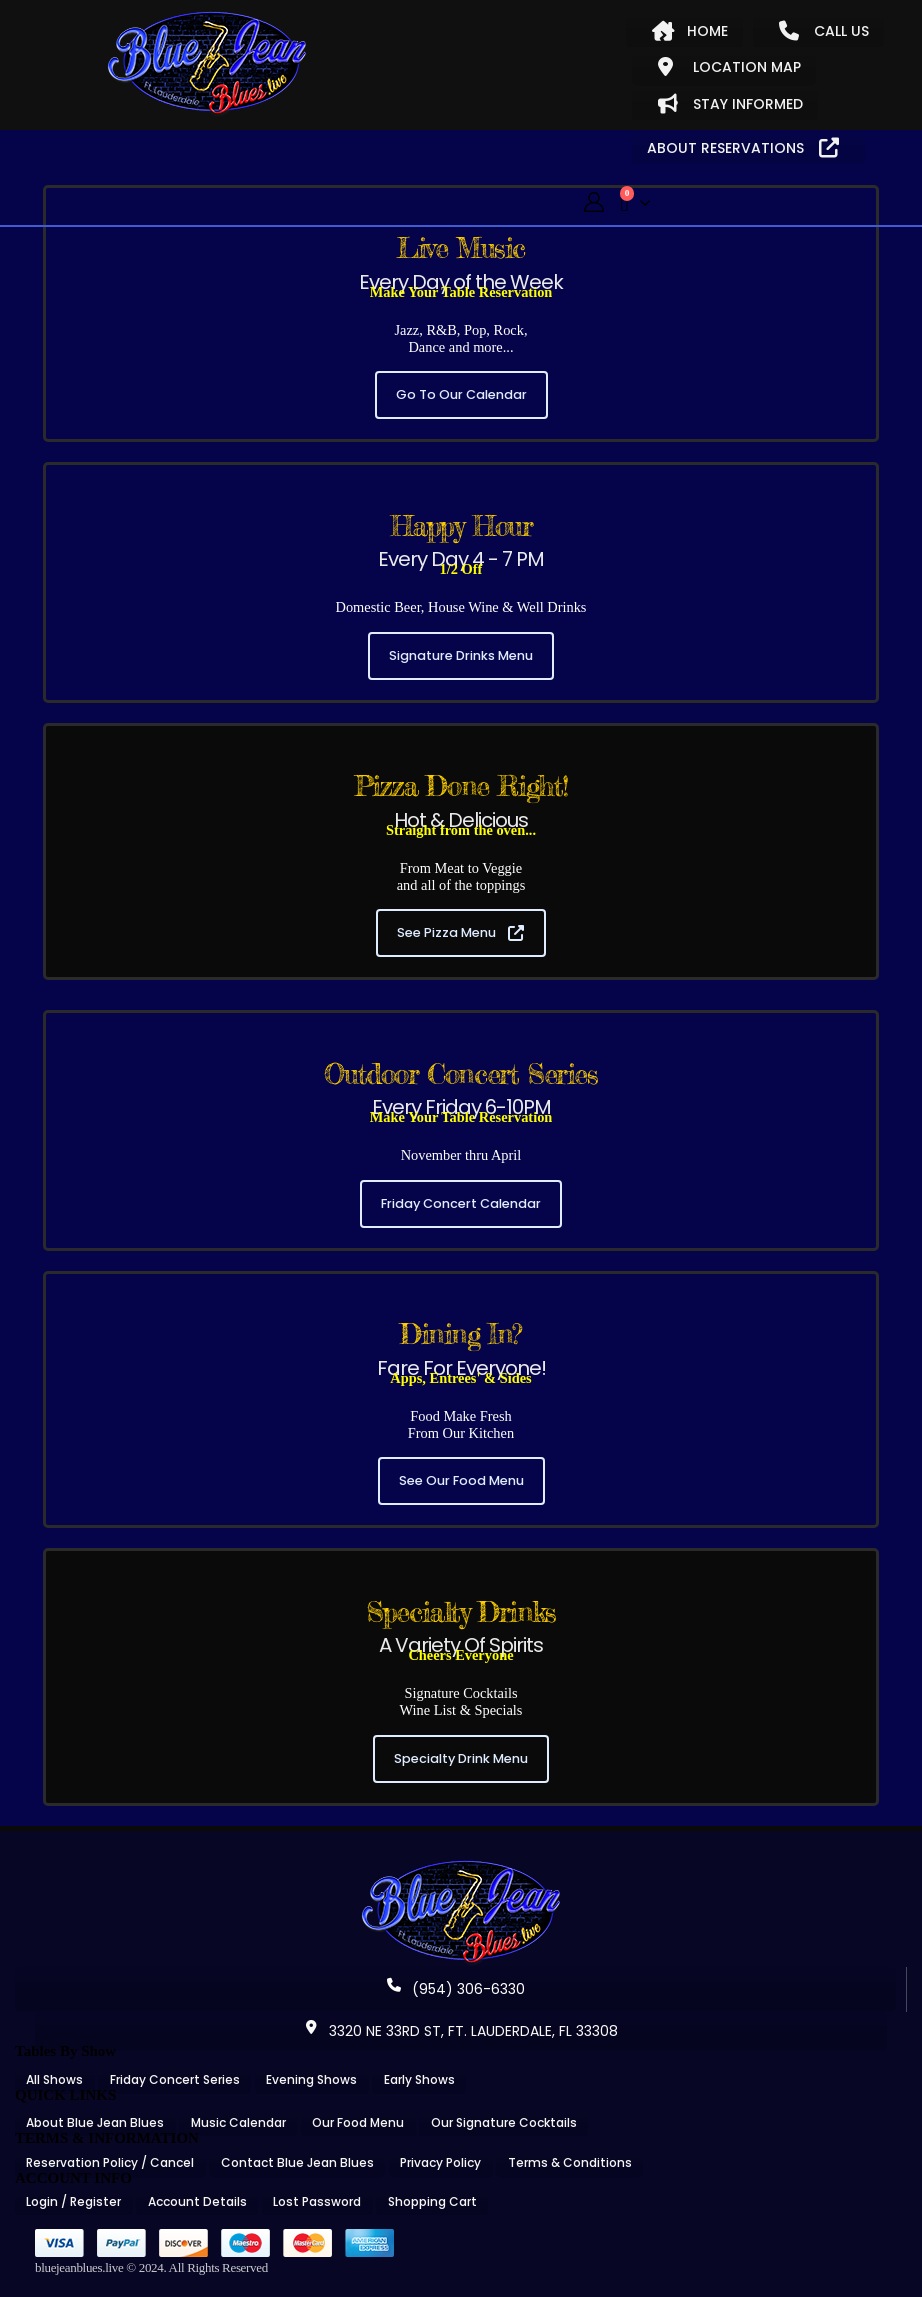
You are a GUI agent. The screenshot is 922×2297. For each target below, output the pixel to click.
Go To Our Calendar (461, 394)
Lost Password (317, 2201)
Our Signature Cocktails (504, 2122)
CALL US (824, 31)
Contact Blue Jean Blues (297, 2162)
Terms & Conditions (570, 2162)
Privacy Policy (440, 2162)
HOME (690, 31)
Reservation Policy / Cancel (110, 2162)
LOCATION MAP (729, 67)
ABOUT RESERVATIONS (743, 148)
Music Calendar (238, 2122)
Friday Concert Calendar (461, 1203)
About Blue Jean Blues (95, 2122)
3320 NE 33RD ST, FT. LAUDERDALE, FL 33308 (461, 2031)
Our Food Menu (358, 2122)
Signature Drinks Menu (461, 655)
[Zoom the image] (461, 1867)
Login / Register (73, 2201)
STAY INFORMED (730, 104)
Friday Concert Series (175, 2079)
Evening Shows (311, 2079)
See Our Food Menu (461, 1480)
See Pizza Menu (460, 932)
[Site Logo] (207, 64)
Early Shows (419, 2079)
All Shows (54, 2079)
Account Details (197, 2201)
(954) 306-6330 (456, 1989)
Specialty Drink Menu (461, 1758)
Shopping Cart (432, 2201)
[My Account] (594, 202)
